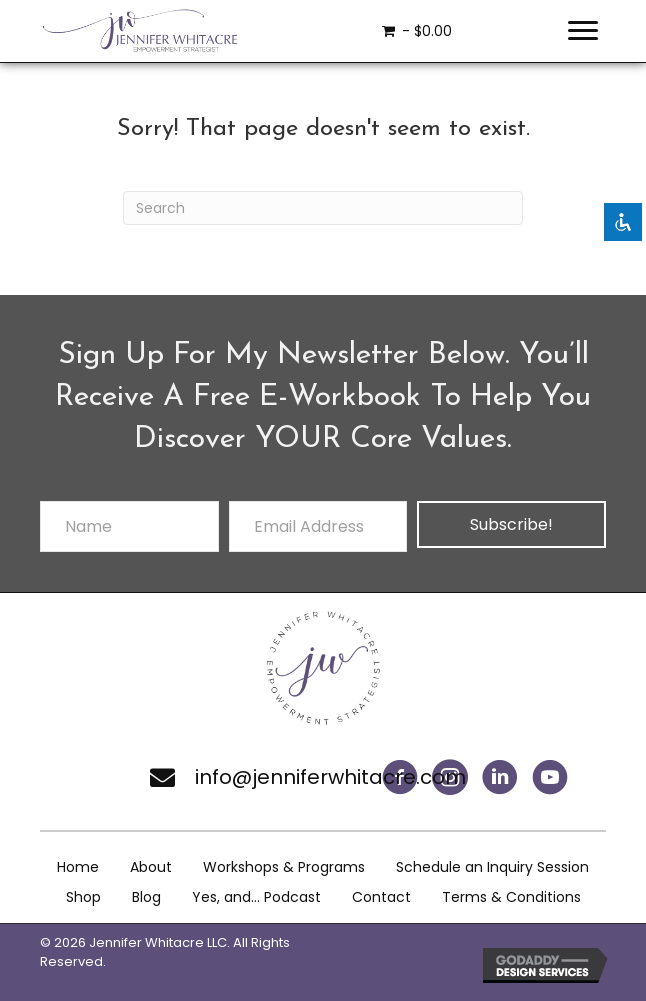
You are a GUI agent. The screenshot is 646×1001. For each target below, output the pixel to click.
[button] (500, 777)
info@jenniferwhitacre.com (330, 777)
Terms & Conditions (511, 897)
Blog (146, 897)
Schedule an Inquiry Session (492, 867)
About (151, 867)
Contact (381, 897)
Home (78, 867)
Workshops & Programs (284, 867)
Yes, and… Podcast (256, 897)
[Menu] (583, 31)
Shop (83, 897)
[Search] (323, 208)
